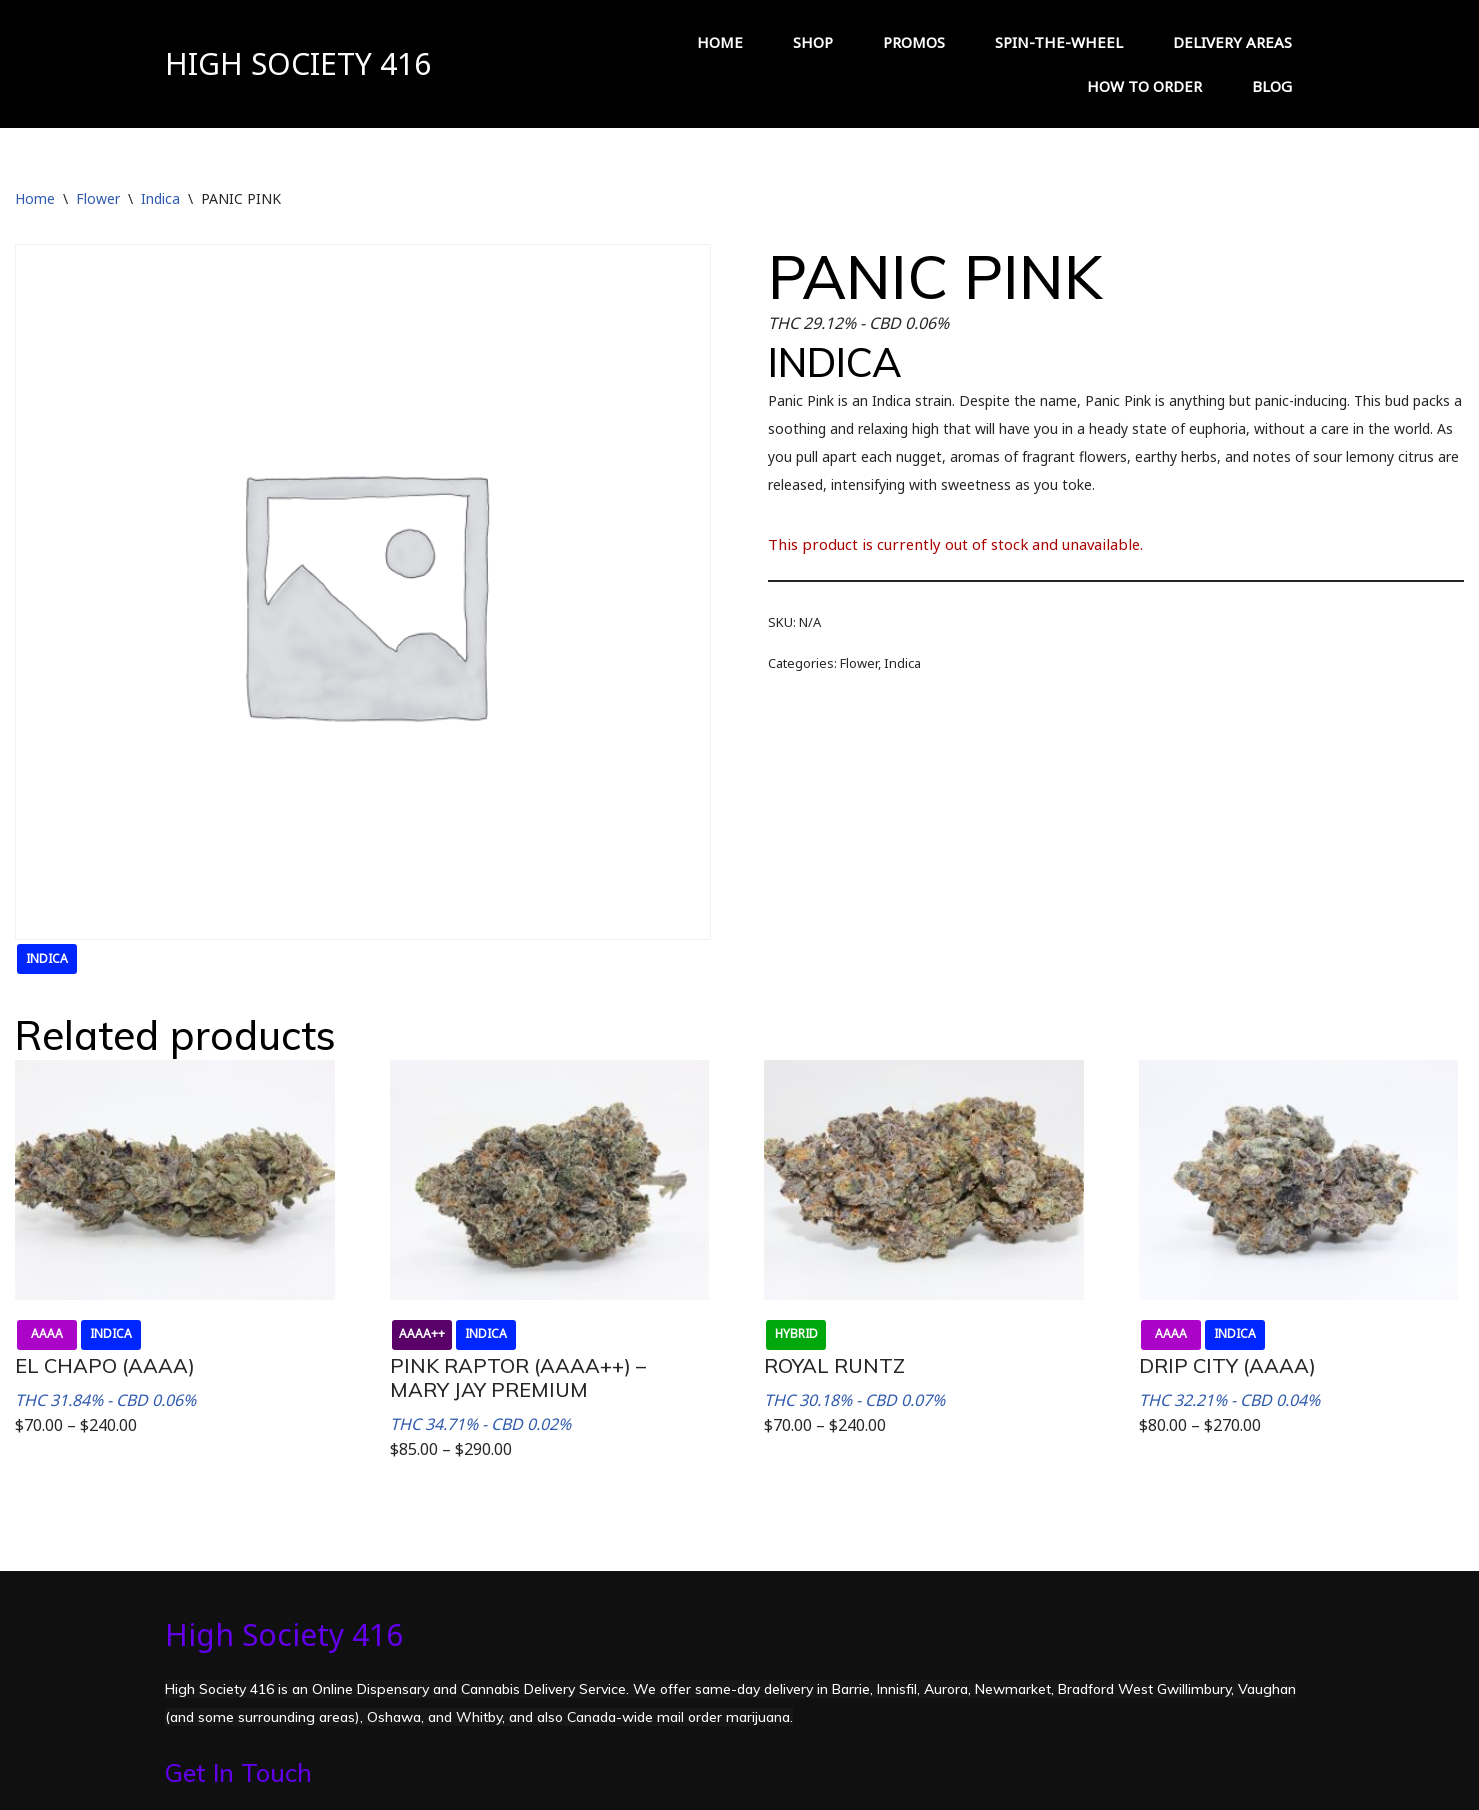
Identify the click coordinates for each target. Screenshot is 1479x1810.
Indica (160, 198)
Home (35, 198)
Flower (98, 198)
